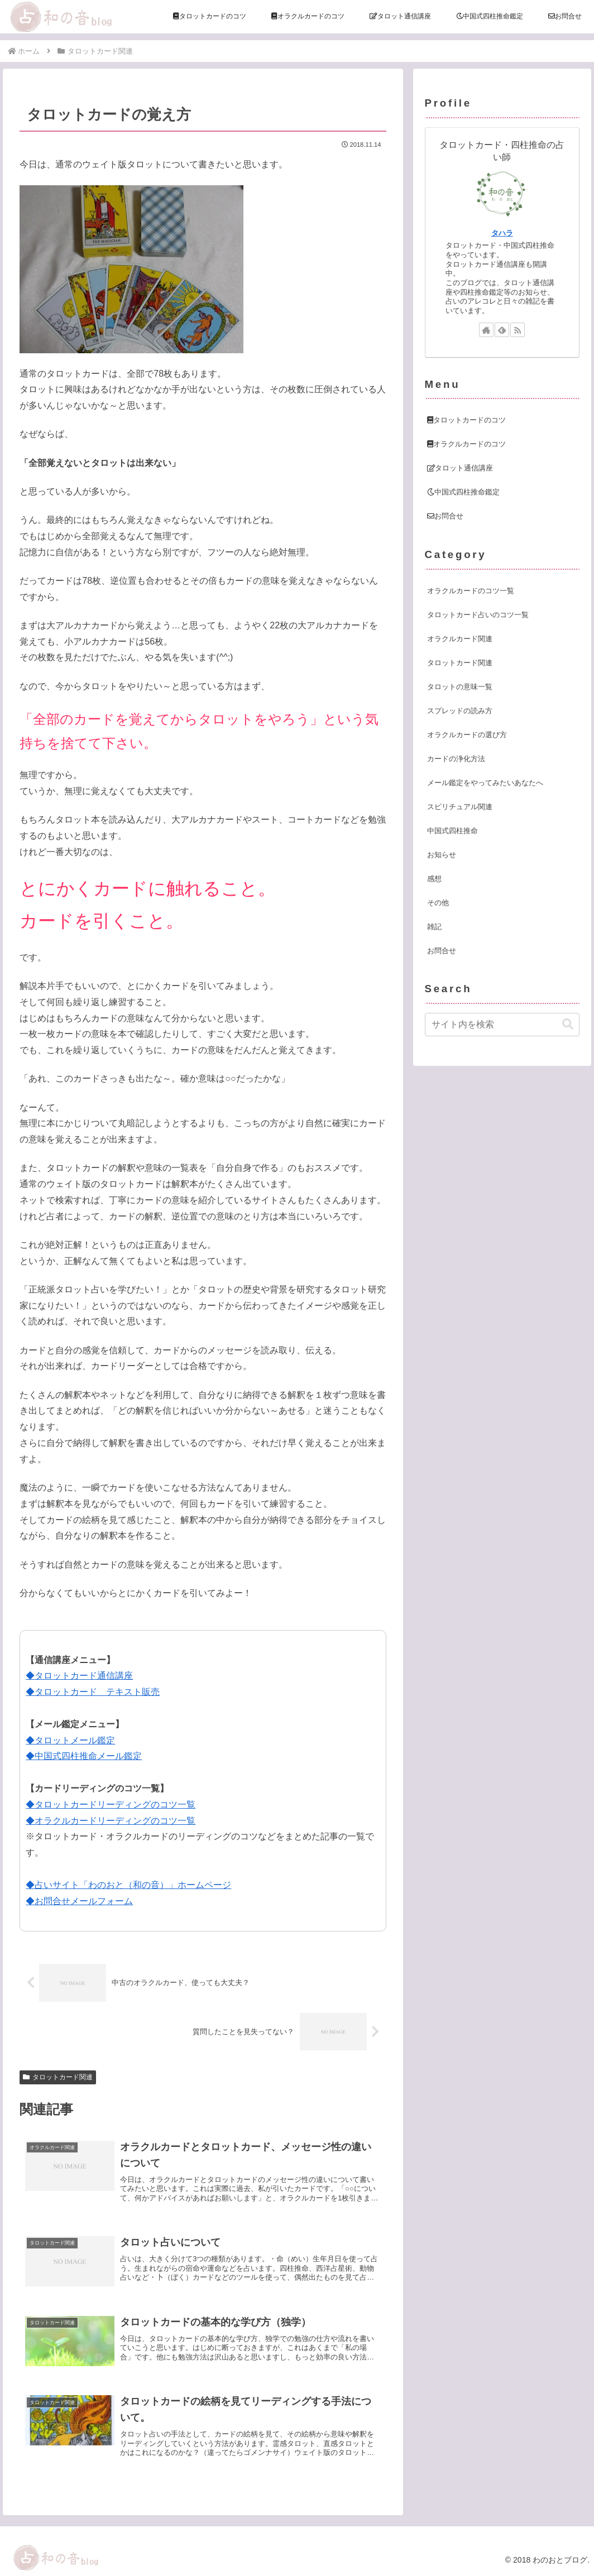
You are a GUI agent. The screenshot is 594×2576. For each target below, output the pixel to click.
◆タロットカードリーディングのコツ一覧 (110, 1804)
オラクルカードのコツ (466, 444)
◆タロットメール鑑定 (70, 1740)
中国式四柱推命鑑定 (463, 492)
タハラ (502, 233)
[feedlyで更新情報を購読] (502, 330)
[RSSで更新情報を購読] (517, 330)
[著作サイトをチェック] (486, 330)
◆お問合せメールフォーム (79, 1901)
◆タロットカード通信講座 (79, 1675)
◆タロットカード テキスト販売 (93, 1691)
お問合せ (445, 516)
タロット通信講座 (460, 468)
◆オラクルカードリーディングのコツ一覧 (110, 1820)
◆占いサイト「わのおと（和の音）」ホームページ (128, 1885)
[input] (502, 1024)
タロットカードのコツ (466, 420)
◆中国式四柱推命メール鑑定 (84, 1756)
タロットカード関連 (58, 2077)
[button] (568, 1024)
